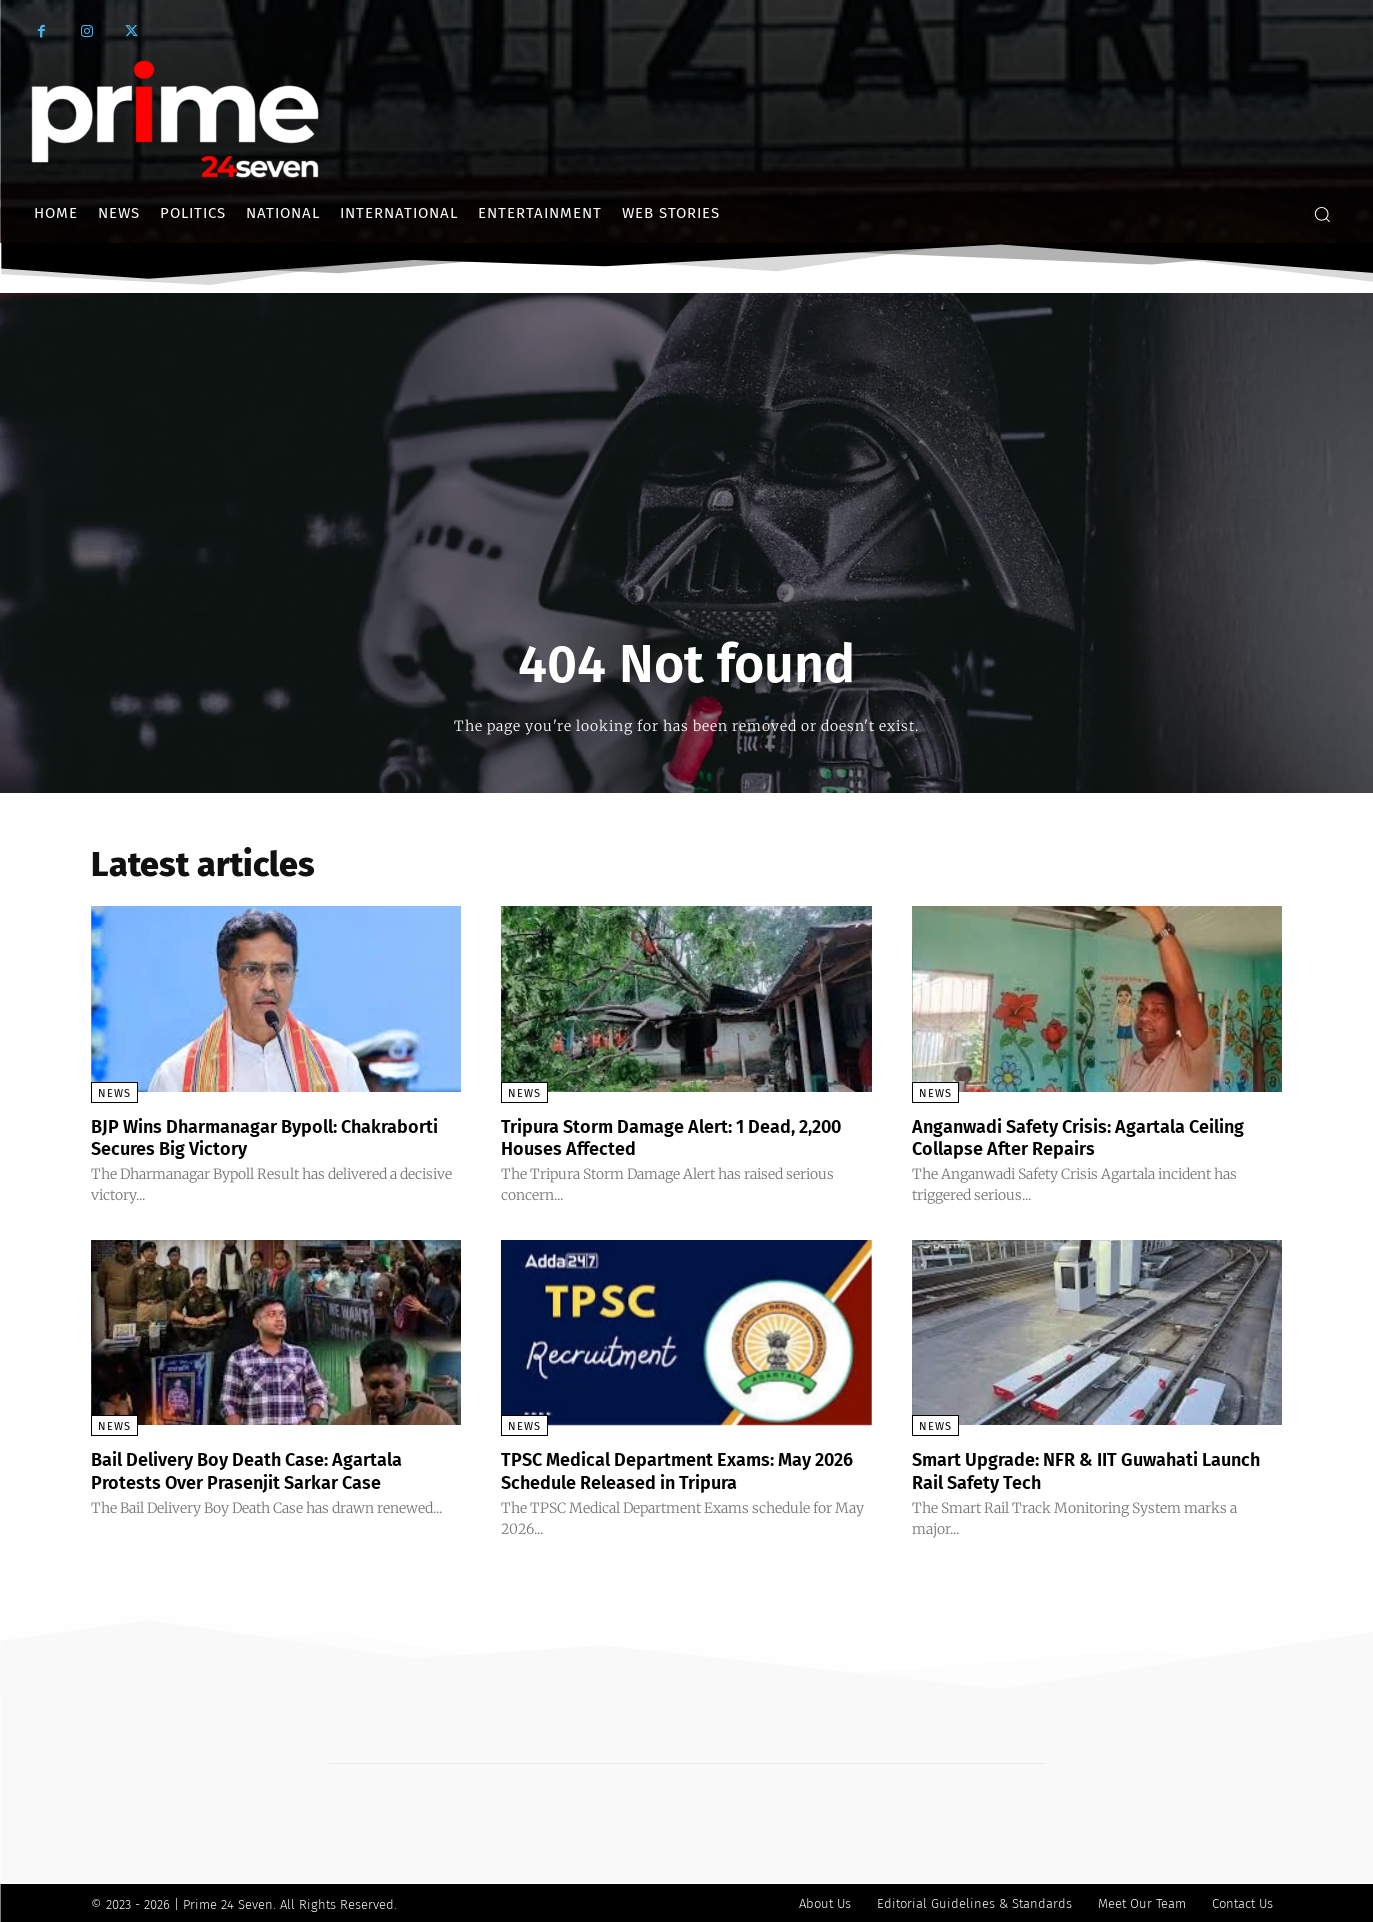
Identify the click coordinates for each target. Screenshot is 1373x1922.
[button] (1322, 214)
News (114, 1093)
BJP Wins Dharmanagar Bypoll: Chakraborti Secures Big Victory (235, 1137)
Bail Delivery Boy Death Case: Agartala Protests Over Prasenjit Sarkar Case (266, 1469)
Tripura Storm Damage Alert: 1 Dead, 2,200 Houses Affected (666, 1137)
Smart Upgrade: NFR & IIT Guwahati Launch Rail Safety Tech (1073, 1469)
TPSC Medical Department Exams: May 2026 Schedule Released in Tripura (675, 1469)
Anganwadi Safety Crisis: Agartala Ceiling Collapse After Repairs (1066, 1137)
